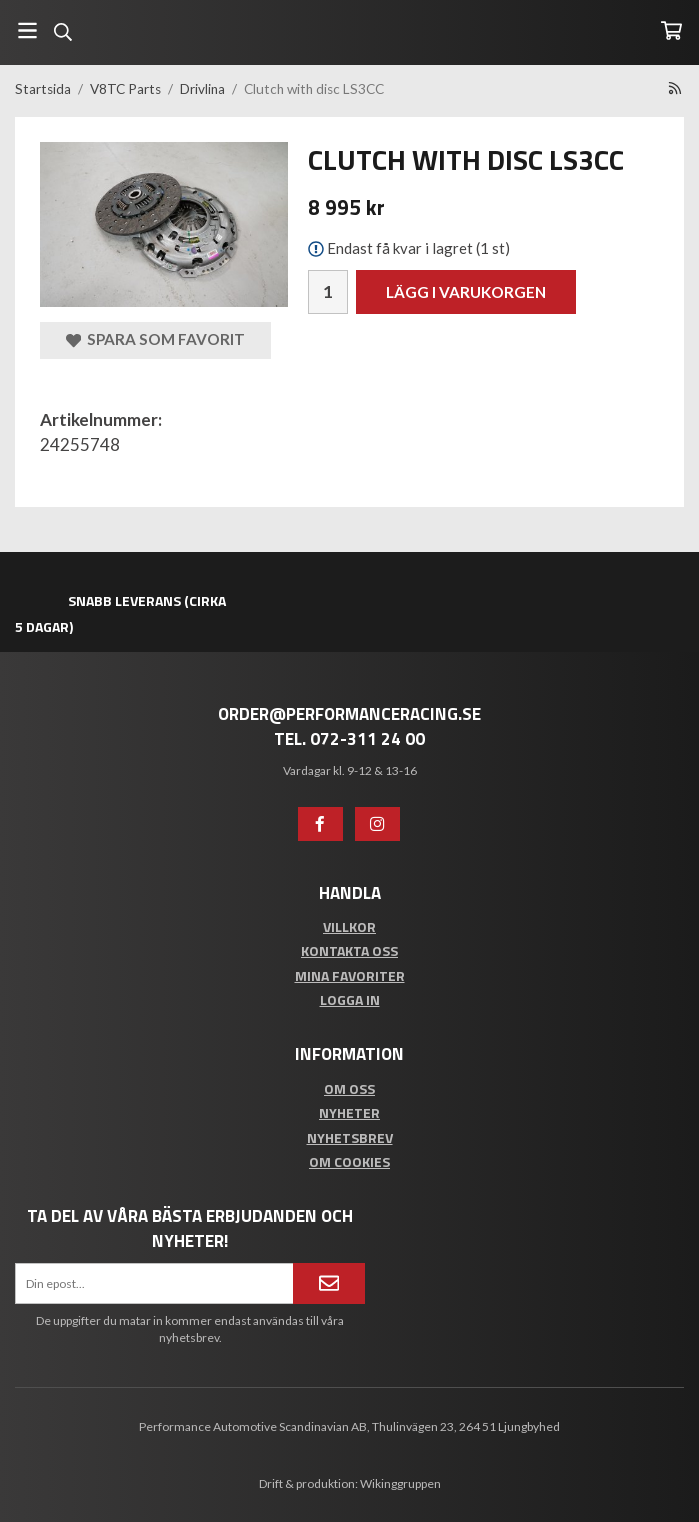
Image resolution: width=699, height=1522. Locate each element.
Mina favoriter (350, 975)
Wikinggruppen (400, 1483)
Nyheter (349, 1112)
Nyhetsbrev (350, 1137)
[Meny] (27, 30)
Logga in (350, 999)
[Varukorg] (671, 30)
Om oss (349, 1088)
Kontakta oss (349, 950)
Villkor (349, 926)
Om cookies (349, 1161)
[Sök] (62, 32)
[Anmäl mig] (329, 1283)
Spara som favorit (155, 339)
